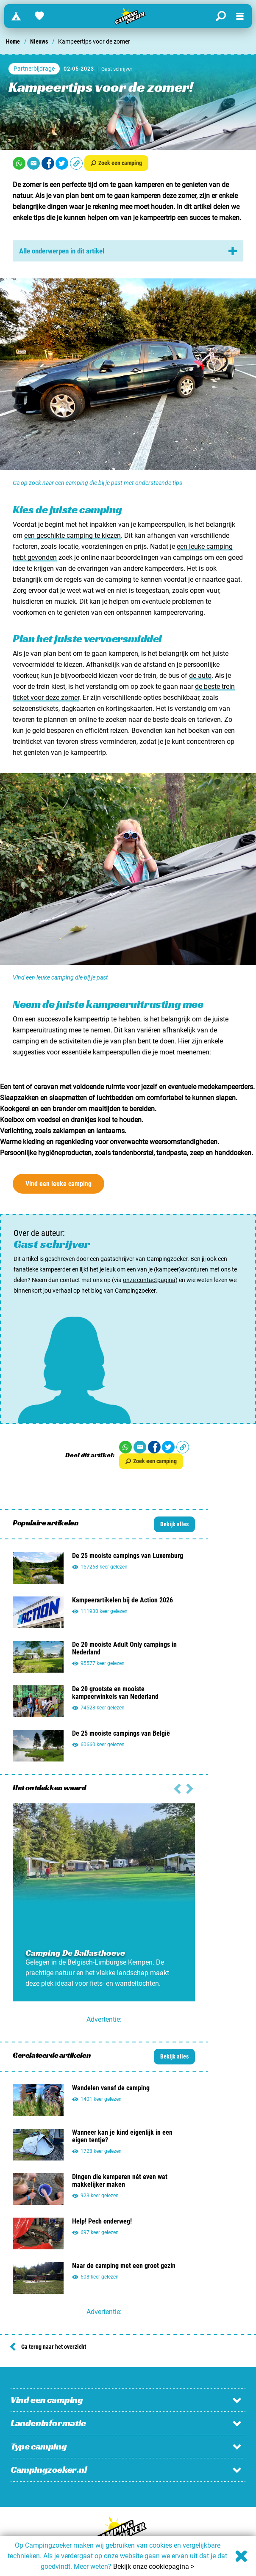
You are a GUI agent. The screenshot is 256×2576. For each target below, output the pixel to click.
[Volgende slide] (177, 1787)
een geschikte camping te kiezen (72, 535)
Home (13, 41)
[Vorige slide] (189, 1787)
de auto (200, 676)
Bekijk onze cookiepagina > (153, 2566)
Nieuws (39, 41)
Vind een (58, 1184)
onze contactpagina (149, 1280)
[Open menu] (240, 16)
